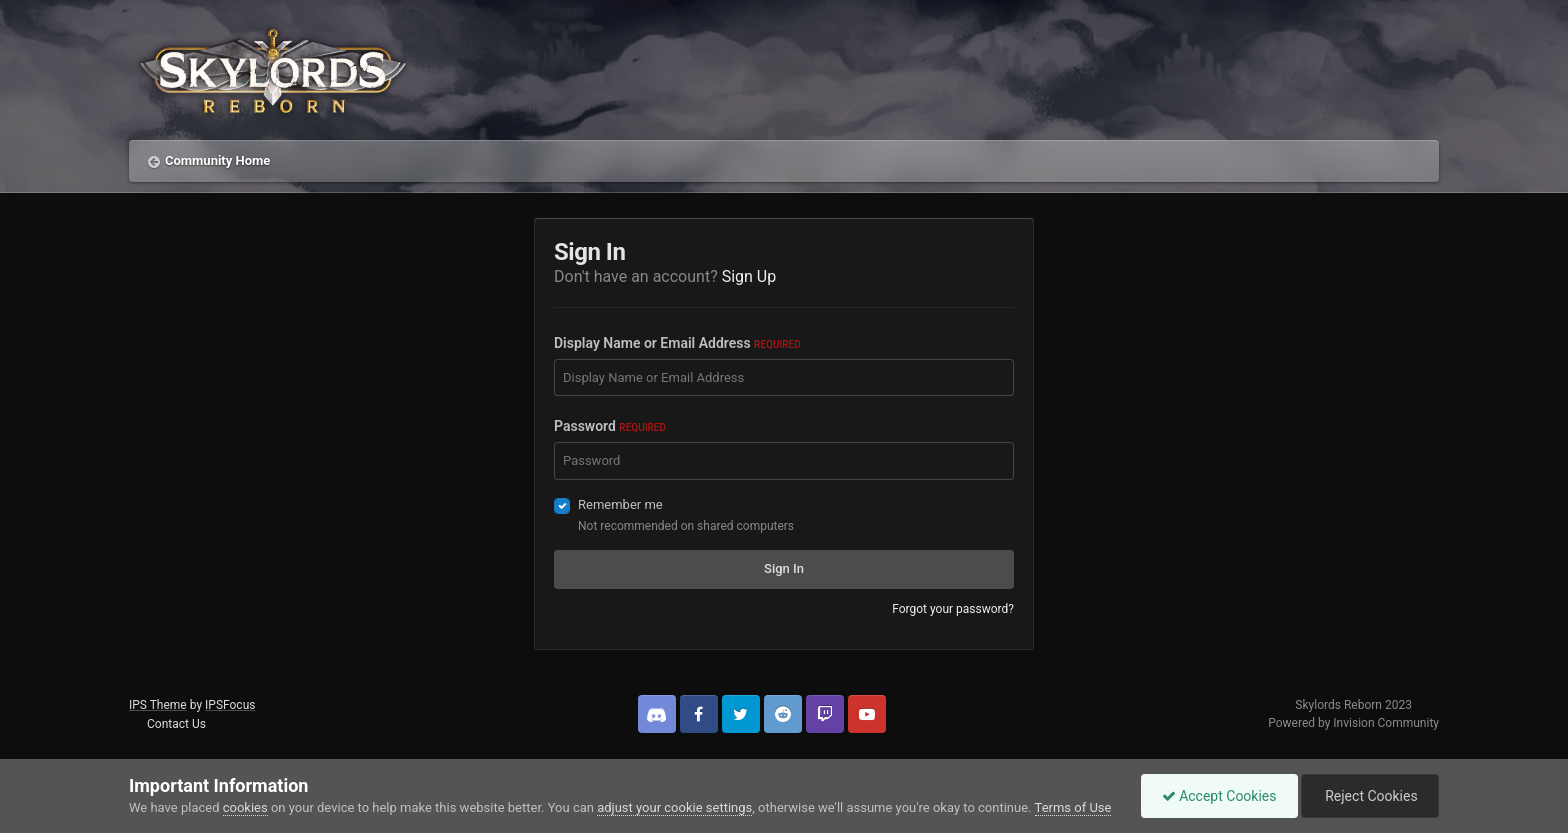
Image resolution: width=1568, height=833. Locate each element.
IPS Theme (158, 705)
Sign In (784, 568)
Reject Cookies (1370, 796)
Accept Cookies (1219, 796)
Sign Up (749, 276)
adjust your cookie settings (674, 807)
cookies (245, 807)
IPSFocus (230, 705)
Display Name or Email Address (677, 343)
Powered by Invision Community (1353, 723)
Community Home (217, 160)
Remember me (620, 504)
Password (610, 426)
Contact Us (176, 724)
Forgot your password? (953, 609)
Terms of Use (1073, 807)
